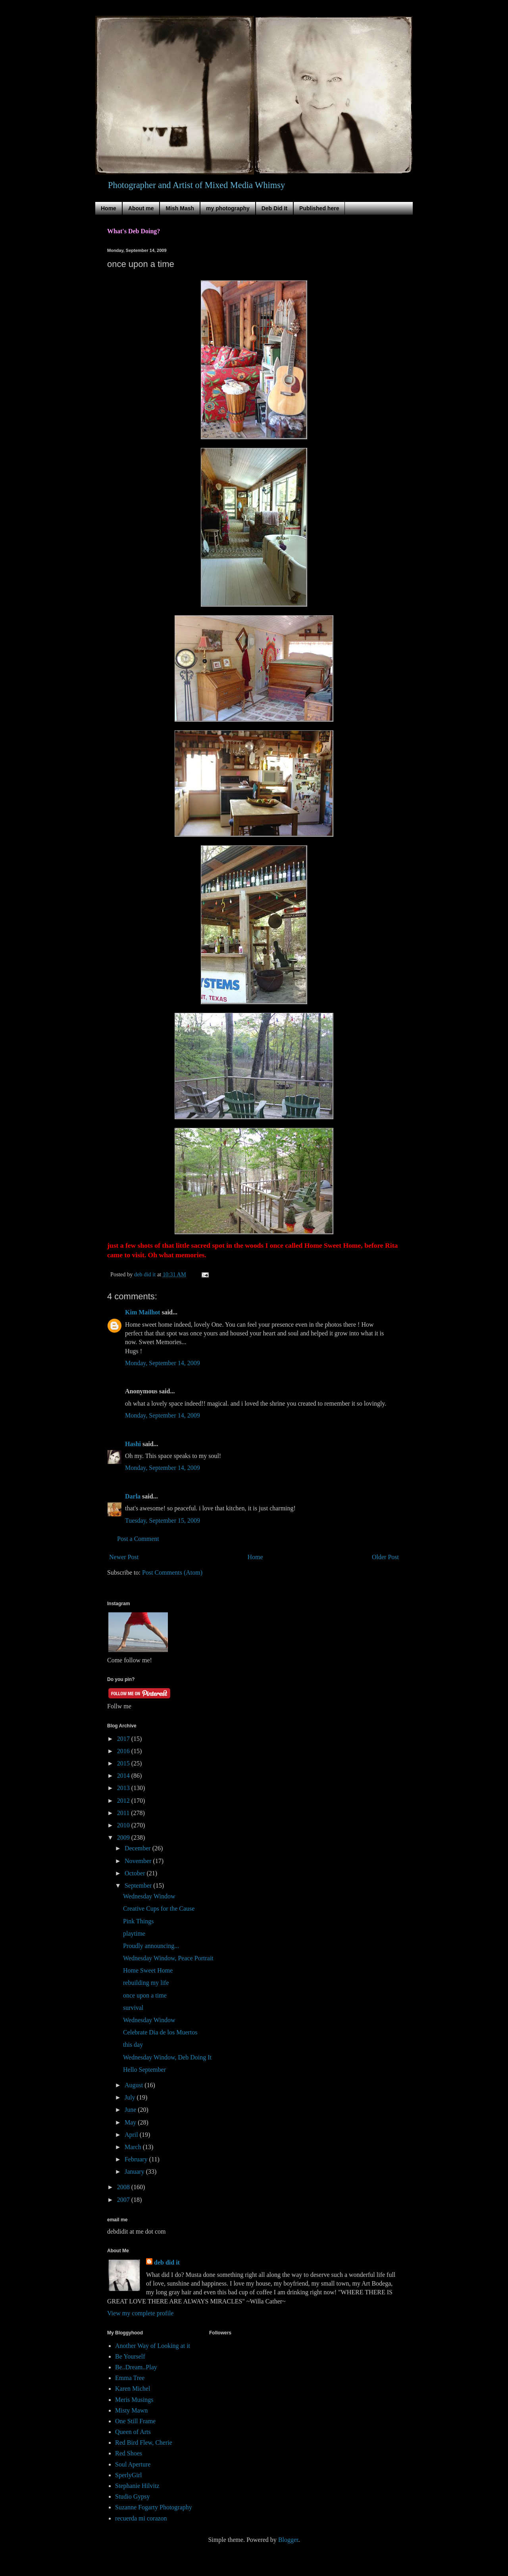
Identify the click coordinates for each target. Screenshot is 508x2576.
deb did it (167, 2262)
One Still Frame (135, 2421)
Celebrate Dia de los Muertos (160, 2032)
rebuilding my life (146, 1982)
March (134, 2147)
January (135, 2171)
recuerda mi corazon (141, 2518)
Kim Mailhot (142, 1312)
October (136, 1873)
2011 (124, 1813)
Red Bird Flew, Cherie (143, 2442)
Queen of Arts (133, 2431)
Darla (132, 1496)
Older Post (385, 1557)
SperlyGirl (128, 2475)
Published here (319, 208)
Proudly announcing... (151, 1945)
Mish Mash (179, 208)
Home (108, 208)
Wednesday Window (149, 1896)
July (131, 2097)
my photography (228, 208)
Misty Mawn (131, 2410)
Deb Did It (274, 208)
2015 (124, 1763)
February (137, 2159)
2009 (124, 1837)
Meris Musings (134, 2399)
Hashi (133, 1444)
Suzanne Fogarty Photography (153, 2507)
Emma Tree (129, 2377)
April (132, 2134)
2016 (124, 1751)
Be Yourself (130, 2356)
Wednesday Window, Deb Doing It (167, 2057)
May (131, 2122)
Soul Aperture (132, 2464)
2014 (124, 1775)
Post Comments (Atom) (172, 1572)
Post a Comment (138, 1538)
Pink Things (138, 1921)
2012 (124, 1800)
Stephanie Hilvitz (137, 2485)
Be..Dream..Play (136, 2367)
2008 (124, 2187)
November (139, 1861)
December (138, 1848)
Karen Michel (132, 2388)
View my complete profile (140, 2313)
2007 (124, 2199)
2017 (124, 1738)
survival (133, 2007)
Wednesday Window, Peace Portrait (168, 1958)
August (134, 2085)
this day (133, 2044)
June (131, 2109)
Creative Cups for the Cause (158, 1908)
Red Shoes (128, 2453)
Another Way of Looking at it (152, 2345)
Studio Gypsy (132, 2496)
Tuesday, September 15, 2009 (162, 1520)
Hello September (144, 2069)
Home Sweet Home (148, 1970)
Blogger (288, 2539)
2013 (124, 1788)
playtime (134, 1933)
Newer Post (124, 1557)
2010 (124, 1825)
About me (141, 208)
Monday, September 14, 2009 (162, 1363)
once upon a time (145, 1995)
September (139, 1885)
